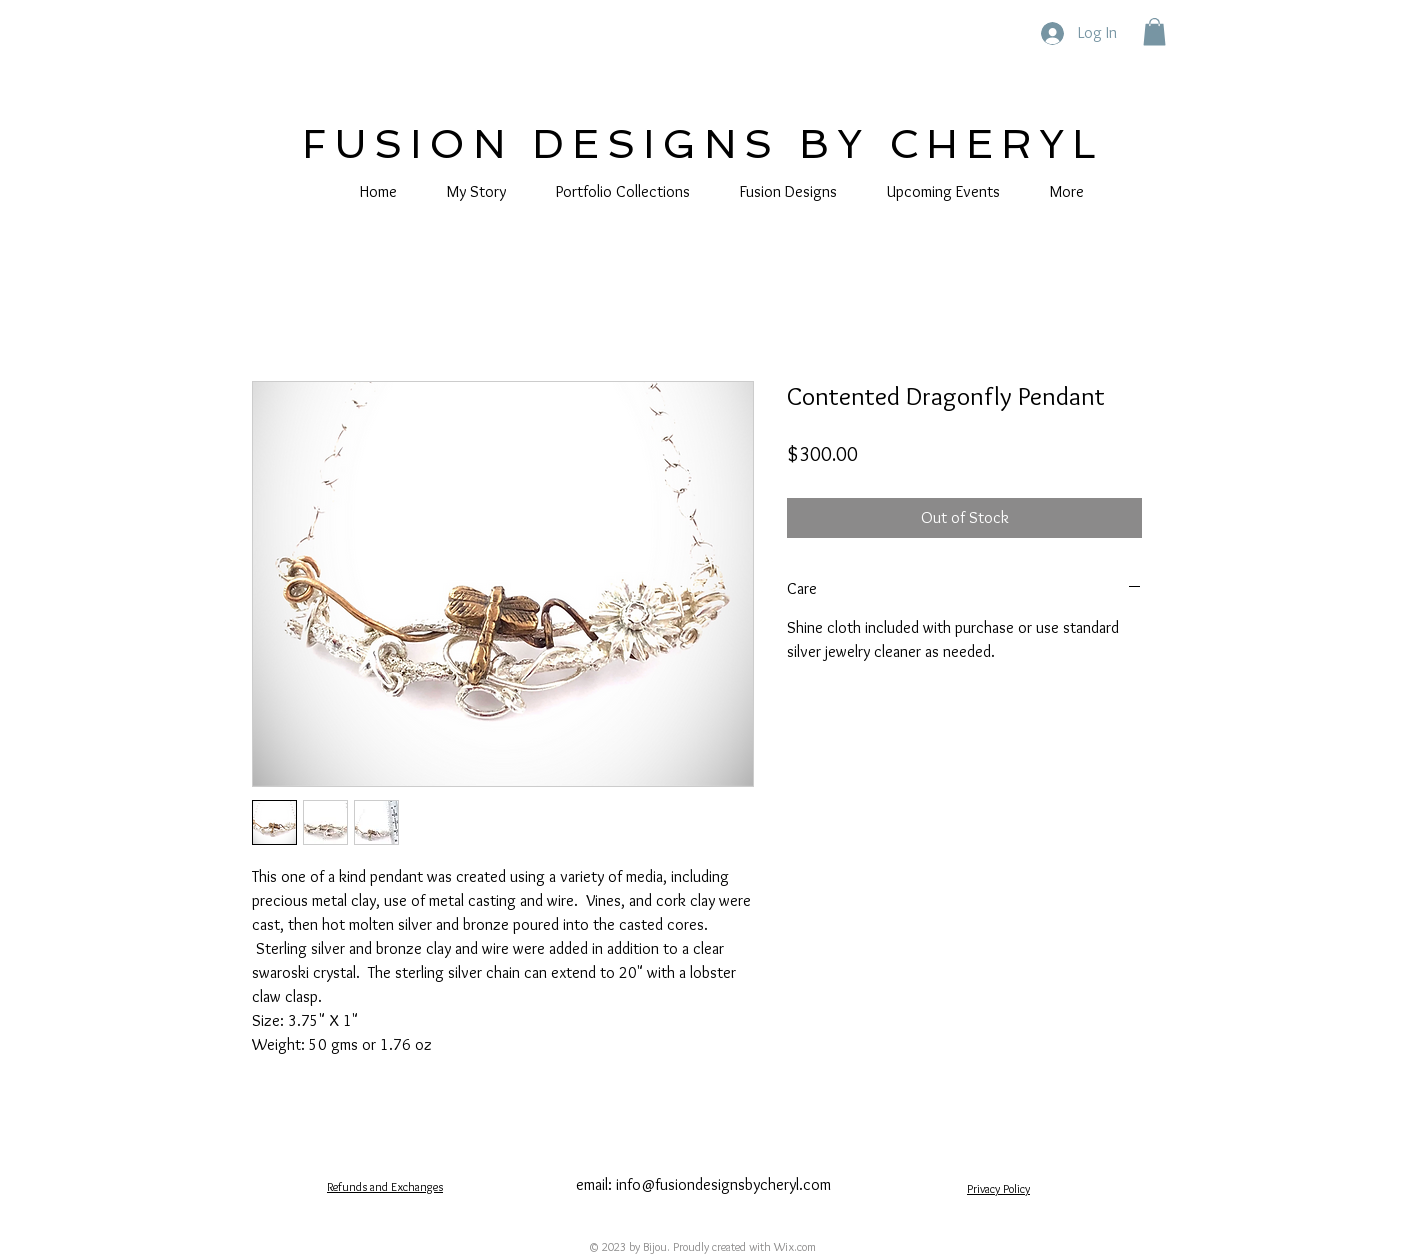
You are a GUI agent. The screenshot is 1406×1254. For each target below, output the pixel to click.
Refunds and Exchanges (385, 1186)
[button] (1154, 31)
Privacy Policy (998, 1188)
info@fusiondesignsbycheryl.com (723, 1184)
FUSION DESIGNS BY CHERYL (703, 144)
